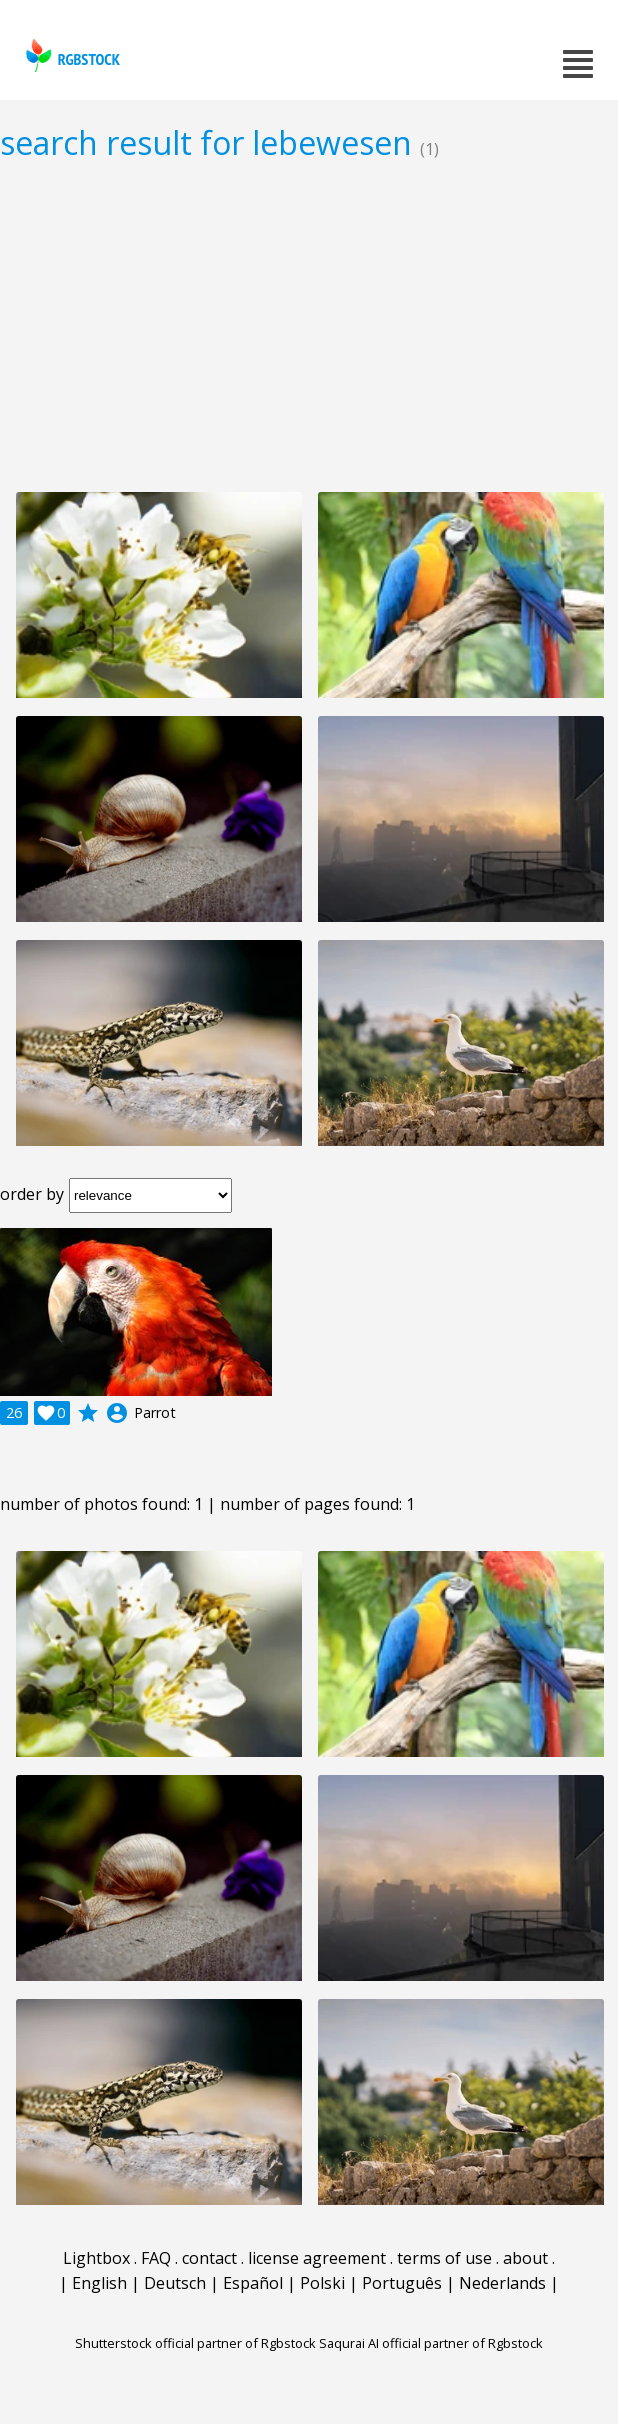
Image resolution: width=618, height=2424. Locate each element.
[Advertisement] (309, 326)
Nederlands (502, 2283)
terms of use (444, 2258)
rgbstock (70, 55)
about (525, 2258)
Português (402, 2283)
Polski (322, 2283)
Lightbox (96, 2258)
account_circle (117, 1413)
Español (253, 2283)
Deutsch (175, 2283)
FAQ (156, 2258)
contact (209, 2258)
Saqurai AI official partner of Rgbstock (431, 2343)
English (99, 2283)
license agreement (317, 2258)
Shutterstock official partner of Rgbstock (195, 2343)
